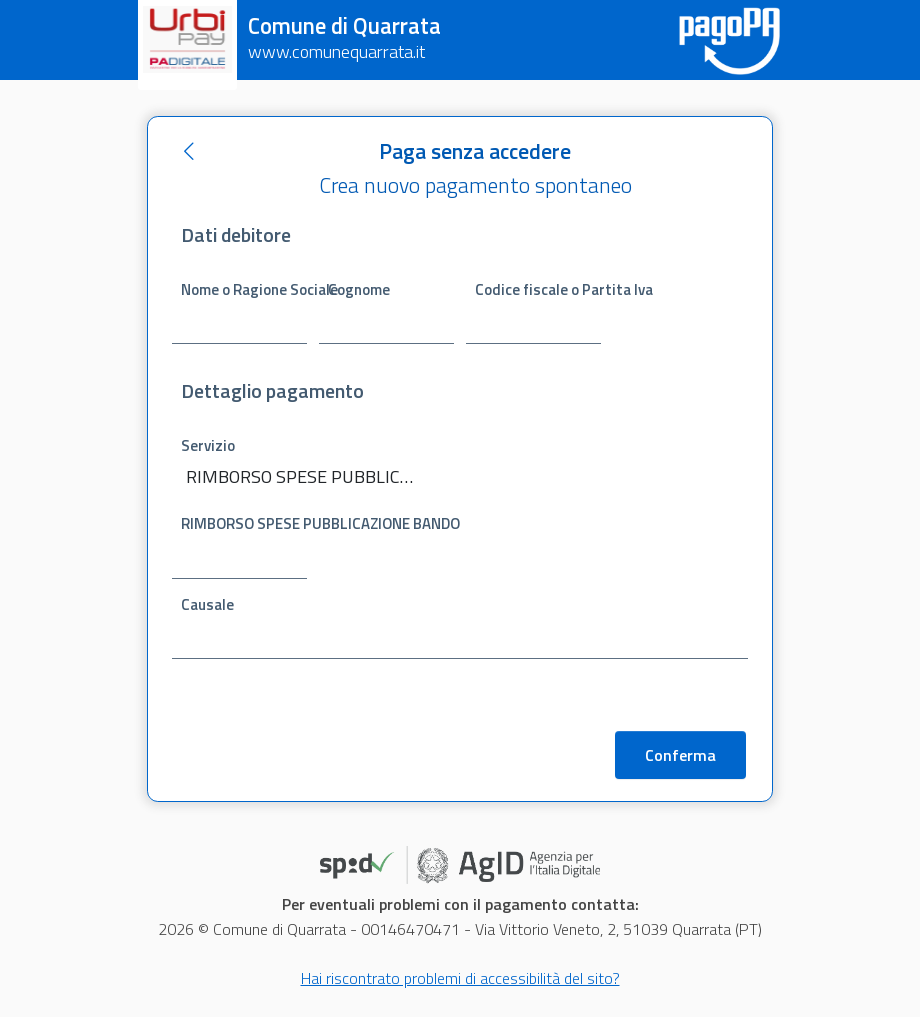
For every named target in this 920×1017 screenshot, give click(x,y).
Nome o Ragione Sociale (244, 288)
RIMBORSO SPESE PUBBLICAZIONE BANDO (244, 523)
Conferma (680, 757)
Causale (208, 604)
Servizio (208, 445)
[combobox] (313, 478)
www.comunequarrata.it (336, 51)
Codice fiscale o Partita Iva (538, 288)
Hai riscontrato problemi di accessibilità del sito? (460, 980)
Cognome (359, 288)
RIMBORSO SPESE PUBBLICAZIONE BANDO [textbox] (300, 476)
